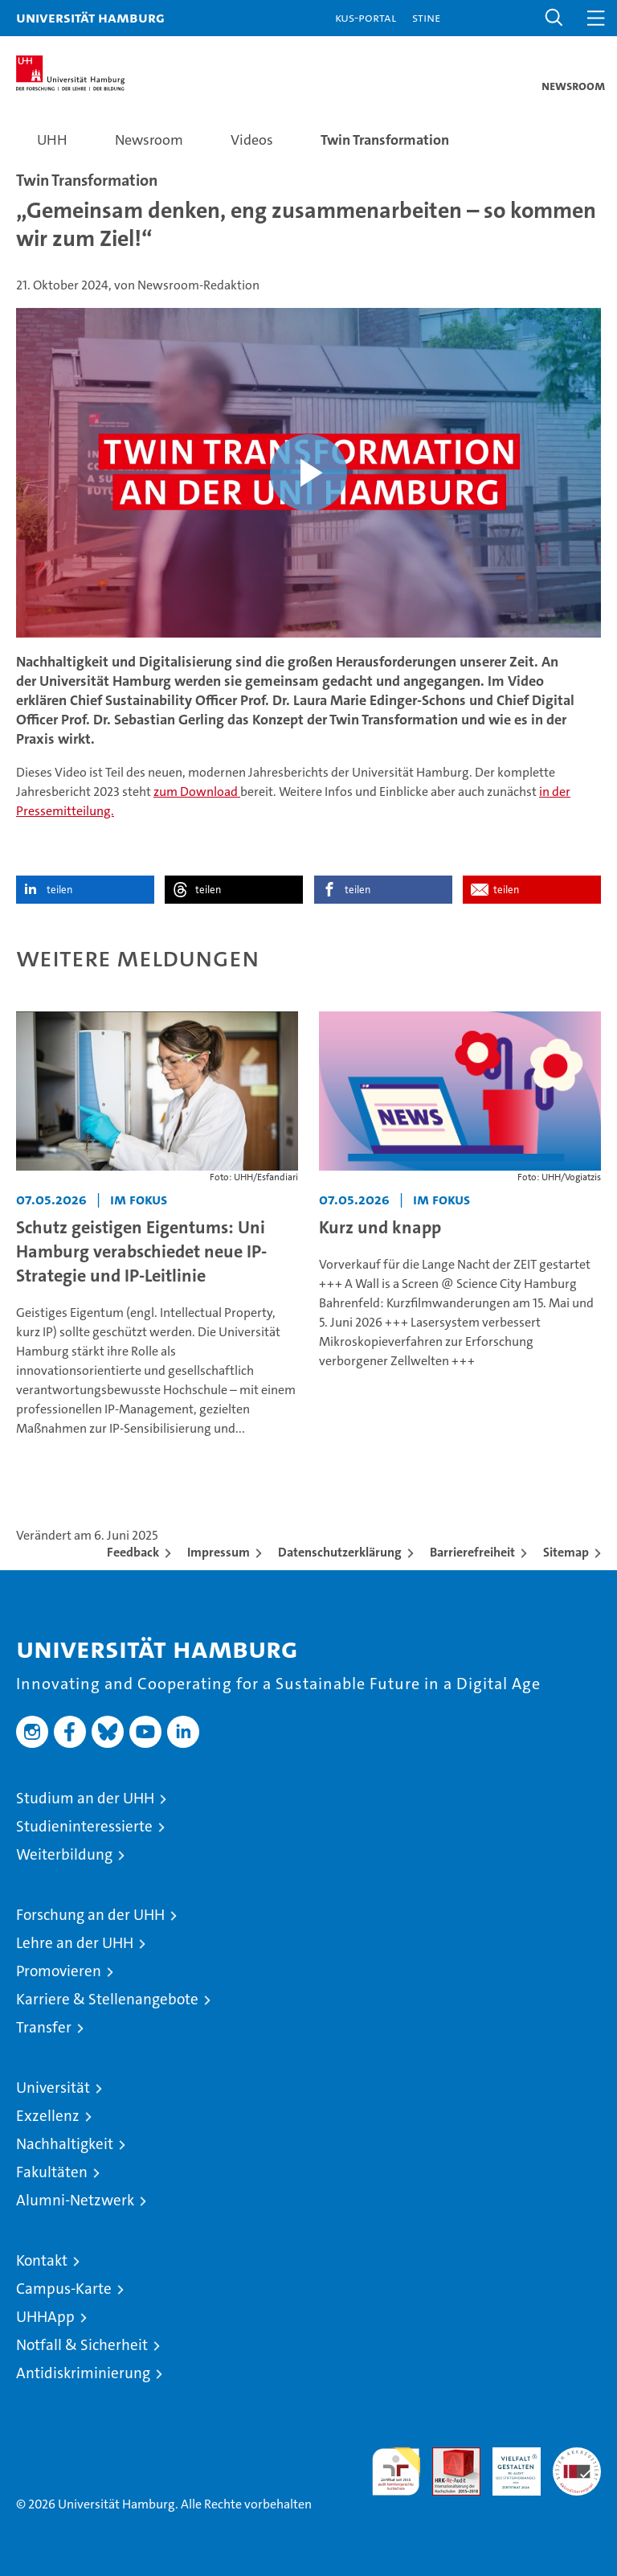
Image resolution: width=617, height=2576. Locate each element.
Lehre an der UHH (74, 1943)
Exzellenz (48, 2116)
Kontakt (41, 2260)
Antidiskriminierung (83, 2373)
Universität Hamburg (90, 17)
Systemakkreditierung (577, 2455)
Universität (53, 2088)
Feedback (133, 1552)
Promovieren (58, 1971)
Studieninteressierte (84, 1826)
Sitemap (566, 1552)
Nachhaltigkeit (64, 2144)
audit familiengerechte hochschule (396, 2471)
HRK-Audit (507, 2464)
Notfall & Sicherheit (82, 2345)
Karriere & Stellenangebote (107, 1999)
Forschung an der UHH (90, 1915)
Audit (447, 2455)
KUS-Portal (365, 17)
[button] (554, 18)
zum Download (196, 791)
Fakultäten (52, 2172)
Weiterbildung (64, 1854)
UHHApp (45, 2317)
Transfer (44, 2027)
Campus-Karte (64, 2289)
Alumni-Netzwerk (75, 2200)
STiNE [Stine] (426, 17)
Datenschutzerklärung (340, 1552)
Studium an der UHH (85, 1798)
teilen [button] (59, 889)
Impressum (218, 1552)
